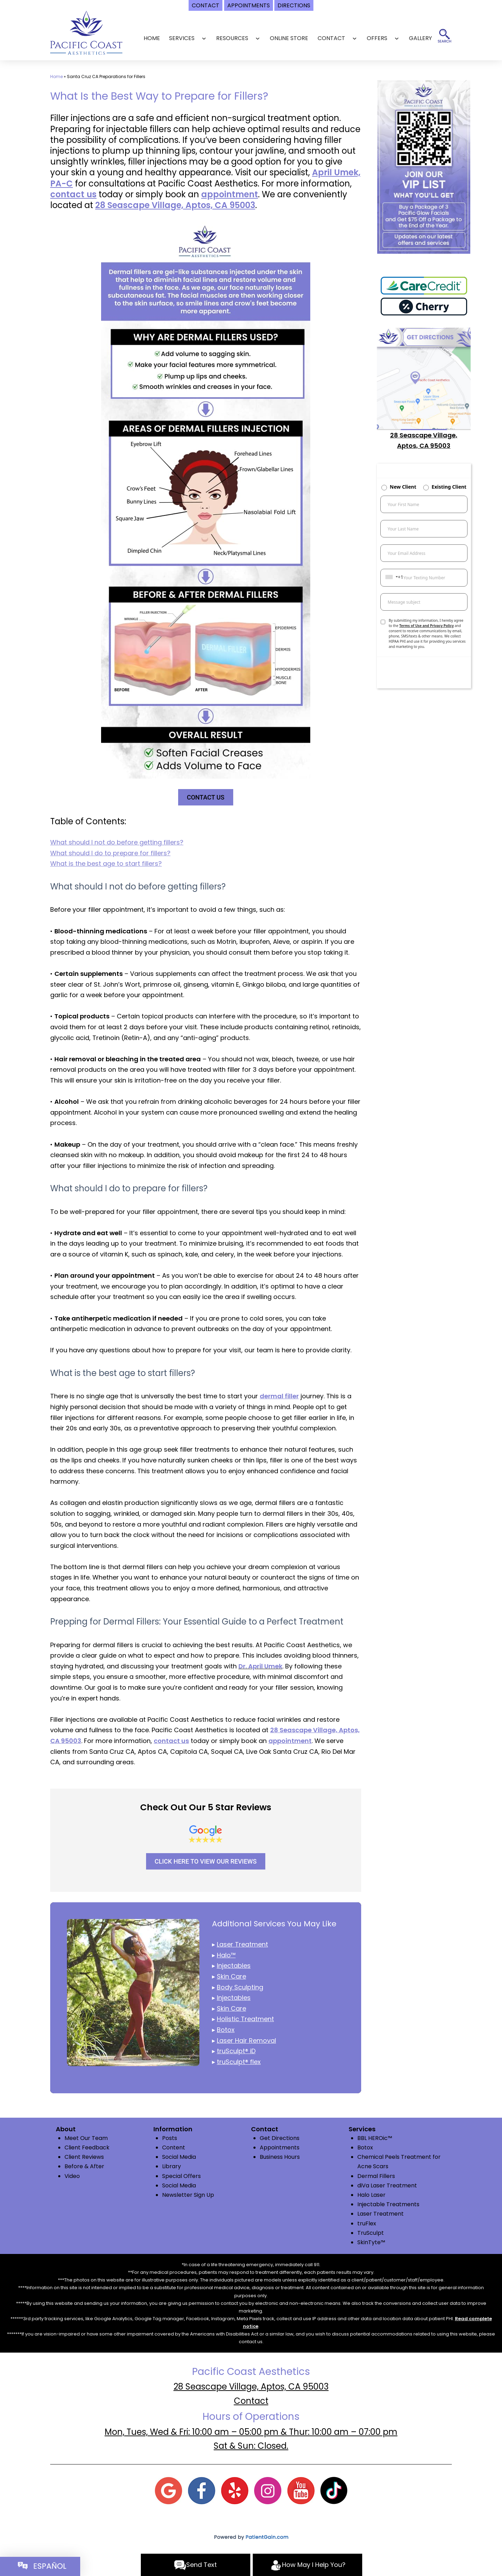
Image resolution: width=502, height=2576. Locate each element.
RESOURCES (232, 38)
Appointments (279, 2147)
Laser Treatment (380, 2214)
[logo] (86, 32)
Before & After (84, 2166)
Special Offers (181, 2176)
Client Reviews (84, 2157)
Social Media (179, 2157)
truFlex (366, 2223)
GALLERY (420, 38)
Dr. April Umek (260, 1666)
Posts (169, 2138)
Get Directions (279, 2138)
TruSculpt (370, 2233)
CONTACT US (206, 797)
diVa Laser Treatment (387, 2185)
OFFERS (377, 38)
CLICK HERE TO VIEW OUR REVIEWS (206, 1861)
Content (173, 2147)
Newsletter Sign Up (188, 2195)
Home (152, 38)
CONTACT (331, 38)
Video (72, 2176)
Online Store (289, 38)
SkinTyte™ (371, 2242)
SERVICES (182, 38)
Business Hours (280, 2157)
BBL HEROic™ (374, 2138)
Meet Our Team (86, 2138)
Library (171, 2166)
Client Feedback (86, 2147)
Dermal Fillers (376, 2176)
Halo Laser (371, 2195)
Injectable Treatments (388, 2204)
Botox (365, 2147)
